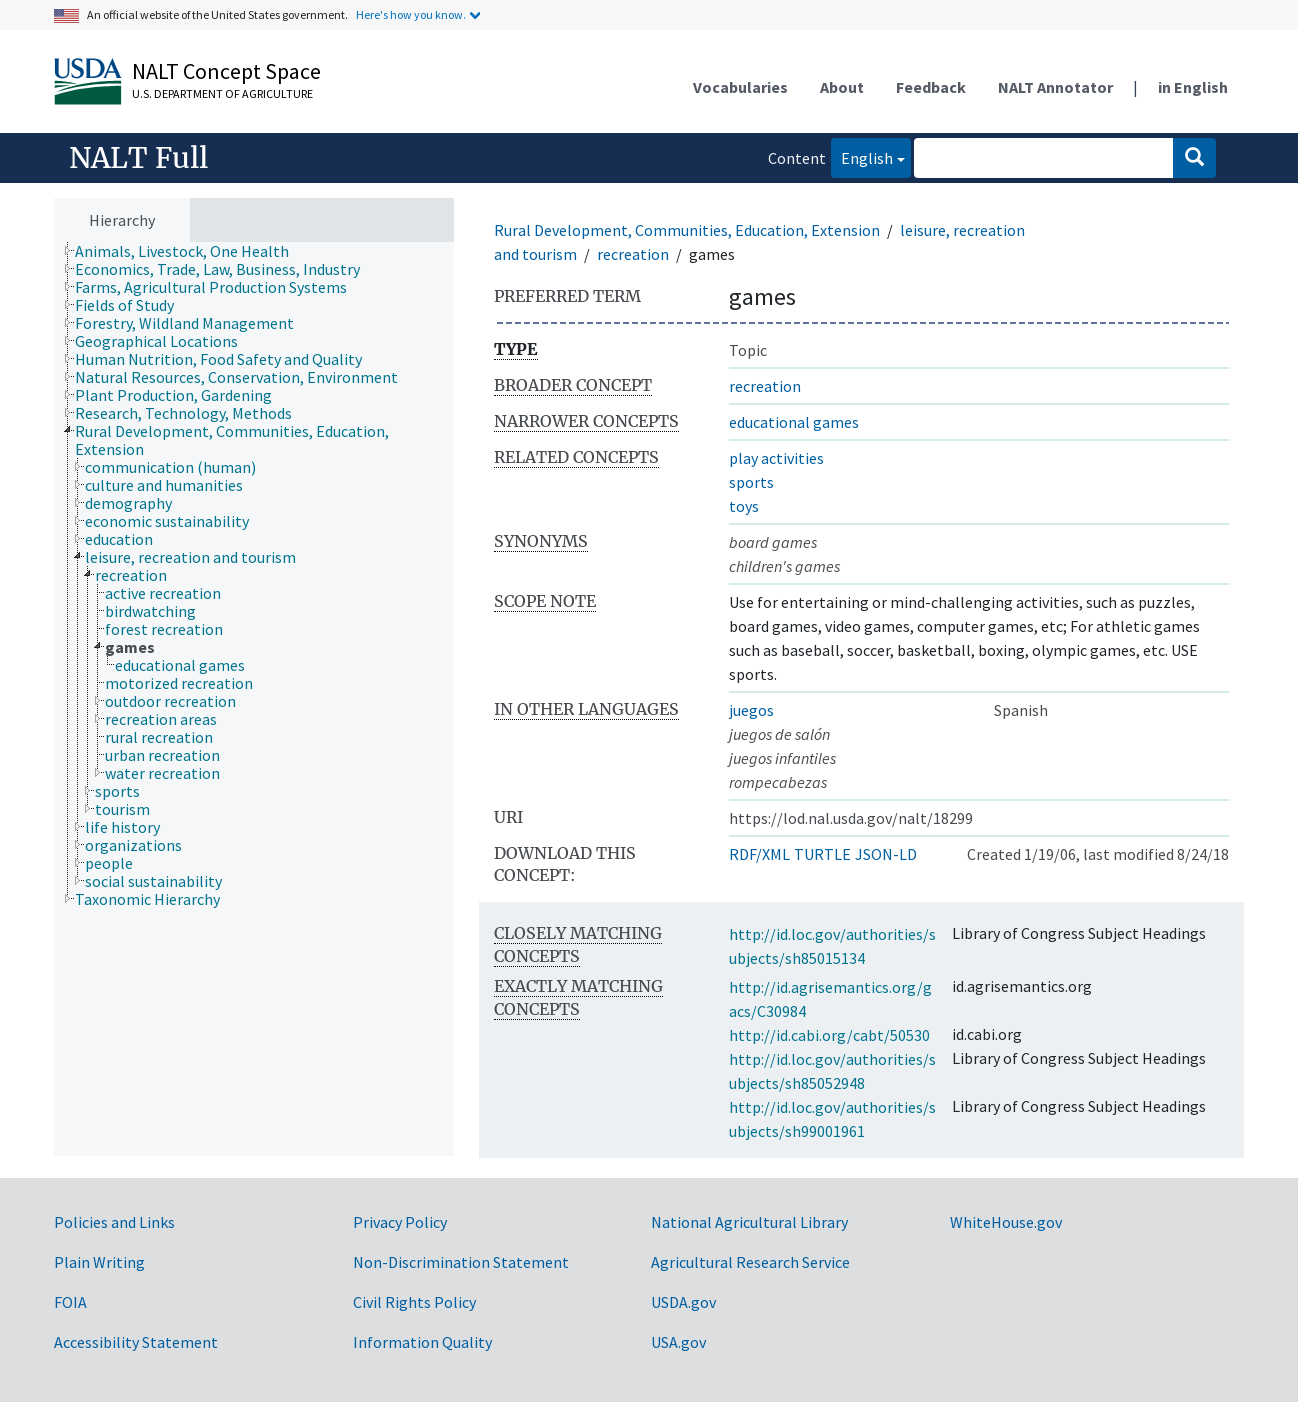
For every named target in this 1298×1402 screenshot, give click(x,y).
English (862, 156)
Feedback (931, 87)
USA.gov (678, 1342)
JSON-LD (886, 854)
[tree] (254, 699)
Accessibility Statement (136, 1342)
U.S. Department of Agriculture (222, 93)
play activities (776, 458)
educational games (794, 422)
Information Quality (422, 1342)
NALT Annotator (1055, 87)
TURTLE (822, 854)
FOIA (70, 1302)
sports (751, 482)
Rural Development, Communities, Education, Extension (687, 230)
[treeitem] (190, 251)
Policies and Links (114, 1222)
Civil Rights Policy (414, 1302)
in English (1193, 87)
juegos (751, 710)
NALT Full (138, 158)
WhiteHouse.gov (1006, 1222)
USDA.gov (683, 1302)
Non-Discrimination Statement (461, 1262)
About (842, 87)
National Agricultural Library (749, 1222)
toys (744, 506)
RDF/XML (759, 854)
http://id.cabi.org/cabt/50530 (829, 1035)
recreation (633, 254)
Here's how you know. (411, 14)
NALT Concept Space (226, 71)
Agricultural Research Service (750, 1262)
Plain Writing (99, 1262)
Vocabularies (740, 87)
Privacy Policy (400, 1222)
